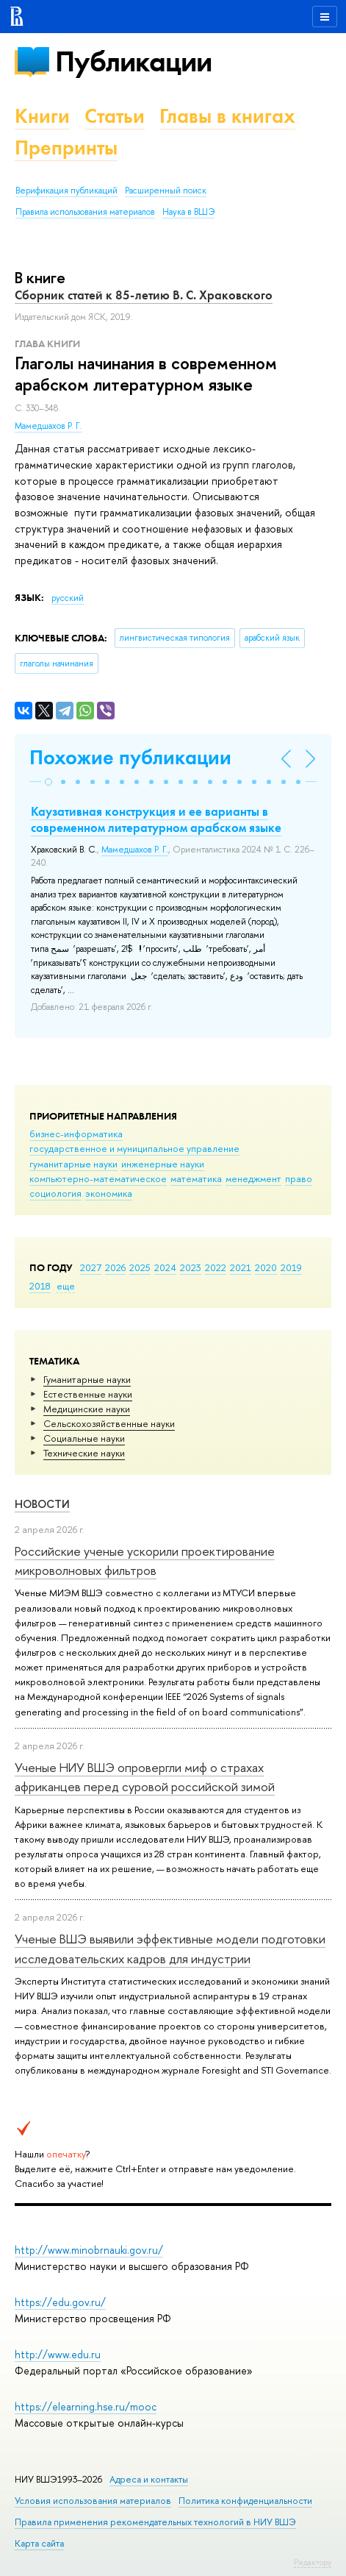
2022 (215, 1267)
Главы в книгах (227, 116)
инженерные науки (162, 1163)
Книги (42, 116)
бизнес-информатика (76, 1133)
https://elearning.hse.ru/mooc (85, 2406)
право (298, 1178)
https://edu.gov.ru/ (60, 2302)
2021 (240, 1267)
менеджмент (253, 1178)
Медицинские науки (86, 1408)
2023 (190, 1267)
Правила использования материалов (85, 212)
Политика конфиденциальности (245, 2500)
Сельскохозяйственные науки (109, 1423)
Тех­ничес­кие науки (84, 1452)
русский (67, 598)
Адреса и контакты (148, 2479)
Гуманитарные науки (87, 1379)
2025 (140, 1267)
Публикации (133, 61)
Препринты (66, 147)
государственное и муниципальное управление (134, 1148)
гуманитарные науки (73, 1163)
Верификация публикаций (66, 190)
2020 (266, 1267)
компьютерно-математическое (98, 1178)
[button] (48, 782)
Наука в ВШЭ (188, 212)
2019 (291, 1267)
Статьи (114, 116)
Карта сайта (39, 2543)
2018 (40, 1285)
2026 (115, 1267)
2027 (90, 1267)
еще (66, 1285)
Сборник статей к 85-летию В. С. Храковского (144, 295)
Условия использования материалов (93, 2500)
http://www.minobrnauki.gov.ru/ (89, 2250)
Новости (42, 1504)
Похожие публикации (130, 757)
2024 (165, 1267)
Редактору (312, 2562)
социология (55, 1193)
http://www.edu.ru (58, 2354)
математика (196, 1178)
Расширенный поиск (165, 190)
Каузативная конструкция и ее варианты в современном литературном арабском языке (156, 819)
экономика (108, 1193)
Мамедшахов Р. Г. (48, 426)
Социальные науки (84, 1438)
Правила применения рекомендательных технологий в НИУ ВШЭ (155, 2522)
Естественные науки (87, 1394)
